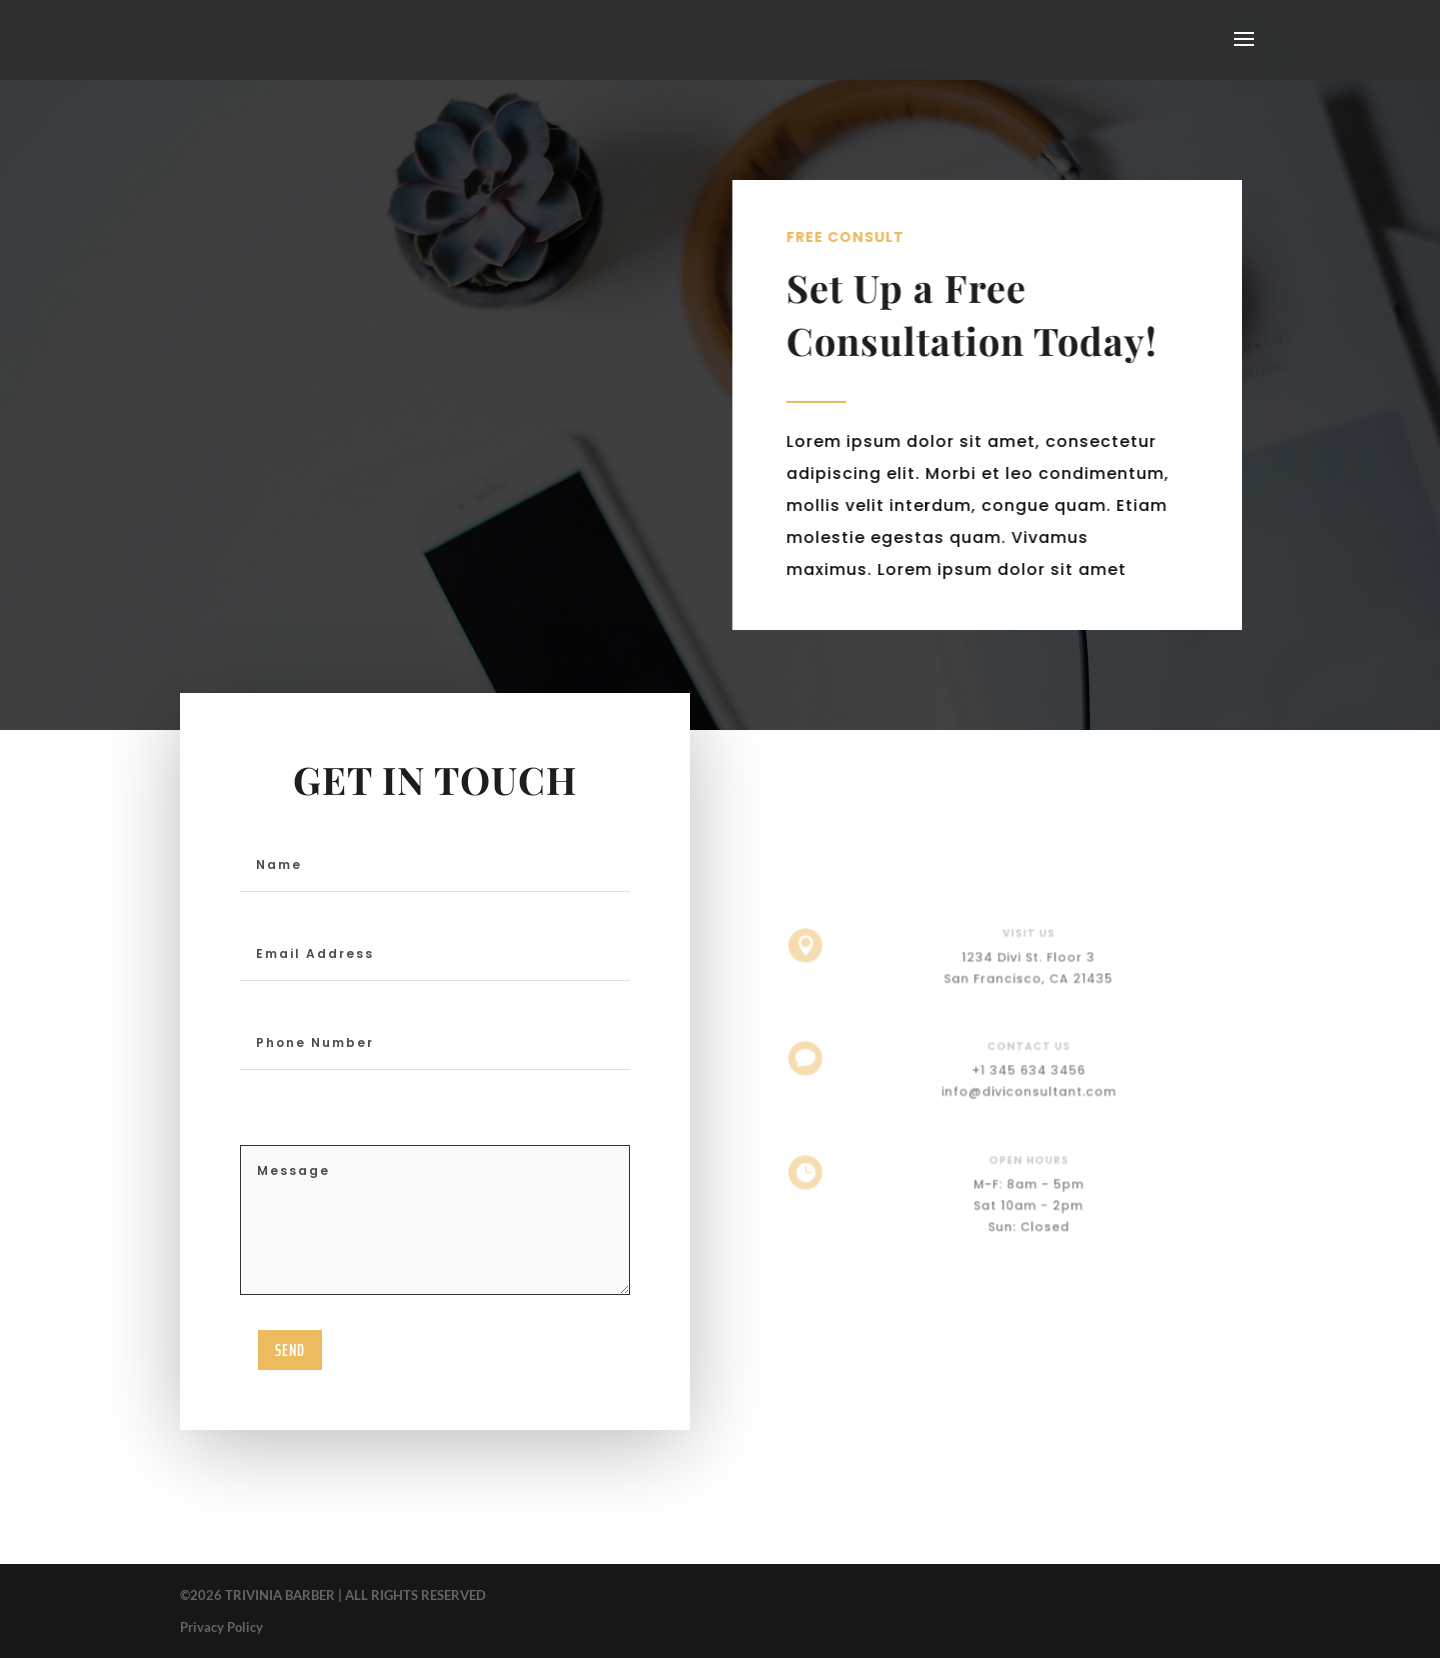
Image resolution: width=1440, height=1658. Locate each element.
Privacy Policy (221, 1627)
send (290, 1350)
